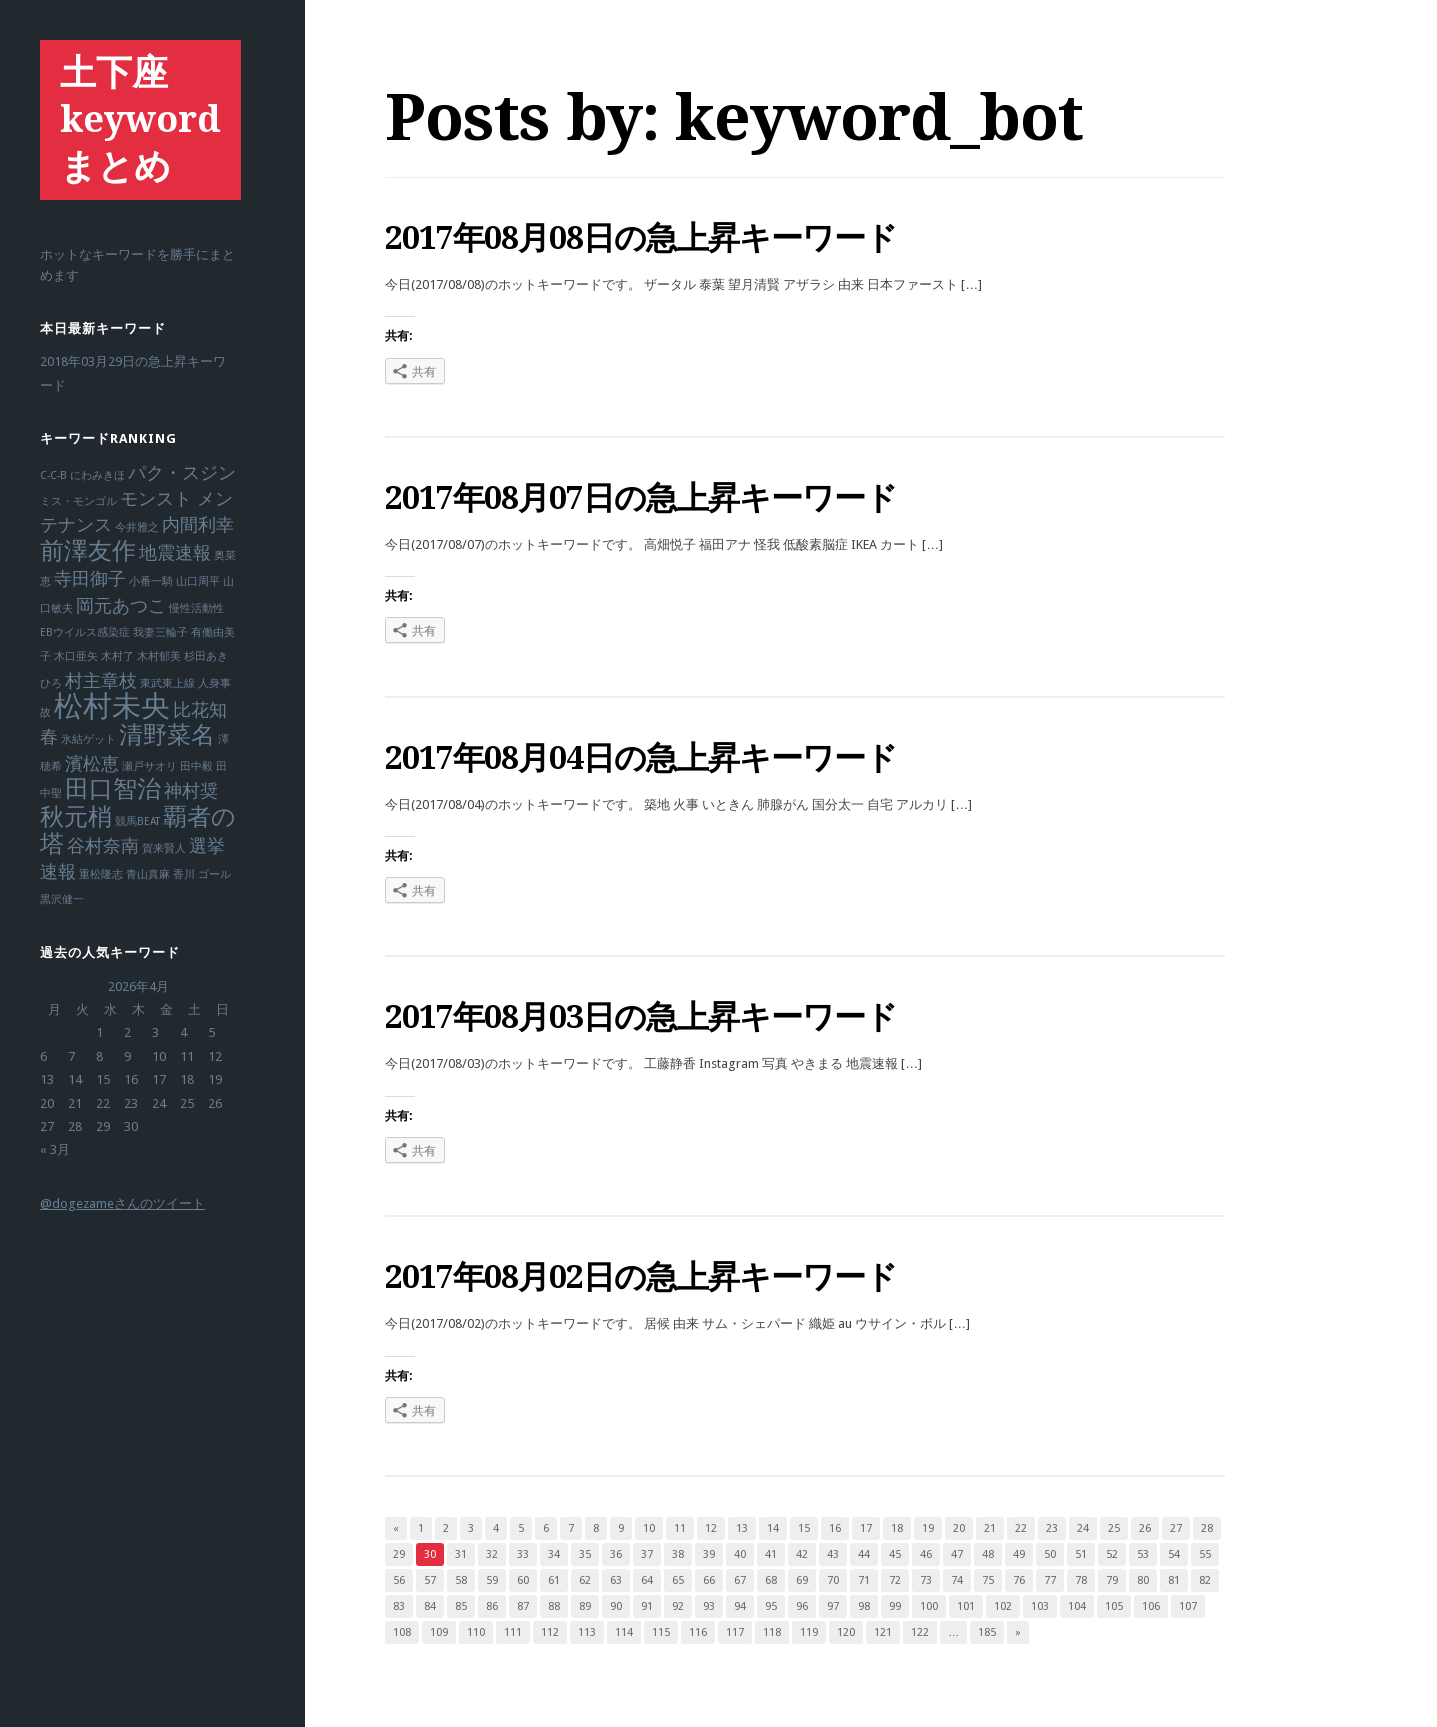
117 (735, 1632)
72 (895, 1580)
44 (864, 1554)
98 (864, 1606)
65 (678, 1580)
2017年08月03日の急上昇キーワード (641, 1017)
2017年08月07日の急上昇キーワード (641, 498)
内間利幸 (198, 524)
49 (1019, 1554)
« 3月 (55, 1149)
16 (835, 1528)
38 (678, 1554)
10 (649, 1528)
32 (492, 1554)
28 (1207, 1528)
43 (833, 1554)
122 (920, 1632)
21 (990, 1528)
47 (957, 1554)
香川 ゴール (202, 874)
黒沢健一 (62, 899)
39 (709, 1554)
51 (1081, 1554)
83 (399, 1606)
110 (476, 1632)
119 (809, 1632)
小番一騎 (151, 581)
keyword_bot (879, 117)
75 (988, 1580)
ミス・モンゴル (78, 501)
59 (492, 1580)
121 (883, 1632)
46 (926, 1554)
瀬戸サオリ (149, 766)
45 (895, 1554)
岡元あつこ (121, 605)
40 (740, 1554)
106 (1151, 1606)
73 (926, 1580)
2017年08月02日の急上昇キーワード (641, 1277)
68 (771, 1580)
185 (987, 1632)
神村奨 (191, 790)
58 (461, 1580)
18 (897, 1528)
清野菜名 (167, 735)
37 (647, 1554)
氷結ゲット (88, 739)
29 (399, 1554)
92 (678, 1606)
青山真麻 (148, 874)
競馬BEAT (137, 821)
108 (402, 1632)
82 (1205, 1580)
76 (1019, 1580)
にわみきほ (97, 475)
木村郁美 (159, 656)
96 (802, 1606)
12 (711, 1528)
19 (928, 1528)
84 (430, 1606)
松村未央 (112, 706)
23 (1052, 1528)
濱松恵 (92, 763)
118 (772, 1632)
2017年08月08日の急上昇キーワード (641, 238)
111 (513, 1632)
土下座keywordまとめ (140, 119)
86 (492, 1606)
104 (1077, 1606)
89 (585, 1606)
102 (1003, 1606)
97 (833, 1606)
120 (846, 1632)
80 (1143, 1580)
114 (624, 1632)
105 (1114, 1606)
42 (802, 1554)
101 (966, 1606)
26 (1145, 1528)
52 (1112, 1554)
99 (895, 1606)
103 (1040, 1606)
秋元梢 (76, 817)
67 (740, 1580)
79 (1112, 1580)
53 (1143, 1554)
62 (585, 1580)
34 (554, 1554)
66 (709, 1580)
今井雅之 (137, 527)
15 (804, 1528)
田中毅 (196, 766)
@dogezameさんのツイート (122, 1203)
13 (742, 1528)
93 (709, 1606)
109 (439, 1632)
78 (1081, 1580)
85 (461, 1606)
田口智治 (113, 789)
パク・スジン (182, 472)
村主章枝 (101, 680)
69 (802, 1580)
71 (864, 1580)
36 (616, 1554)
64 (647, 1580)
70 (833, 1580)
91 (647, 1606)
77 (1050, 1580)
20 (959, 1528)
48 (988, 1554)
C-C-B (53, 475)
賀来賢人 (164, 848)
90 (616, 1606)
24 (1083, 1528)
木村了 (117, 656)
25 (1114, 1528)
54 (1174, 1554)
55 (1205, 1554)
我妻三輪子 (160, 632)
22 (1021, 1528)
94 (740, 1606)
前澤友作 (88, 551)
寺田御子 (90, 578)
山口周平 (198, 581)
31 (461, 1554)
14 (773, 1528)
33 (523, 1554)
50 (1050, 1554)
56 (399, 1580)
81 (1174, 1580)
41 (771, 1554)
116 (698, 1632)
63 (616, 1580)
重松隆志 (101, 874)
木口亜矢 (76, 656)
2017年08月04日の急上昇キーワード (641, 758)
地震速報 (175, 552)
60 (523, 1580)
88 (554, 1606)
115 (661, 1632)
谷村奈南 (103, 845)
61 (554, 1580)
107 (1188, 1606)
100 (929, 1606)
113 (587, 1632)
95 (771, 1606)
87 (523, 1606)
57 (430, 1580)
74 (957, 1580)
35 (585, 1554)
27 (1176, 1528)
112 (550, 1632)
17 (866, 1528)
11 (680, 1528)
